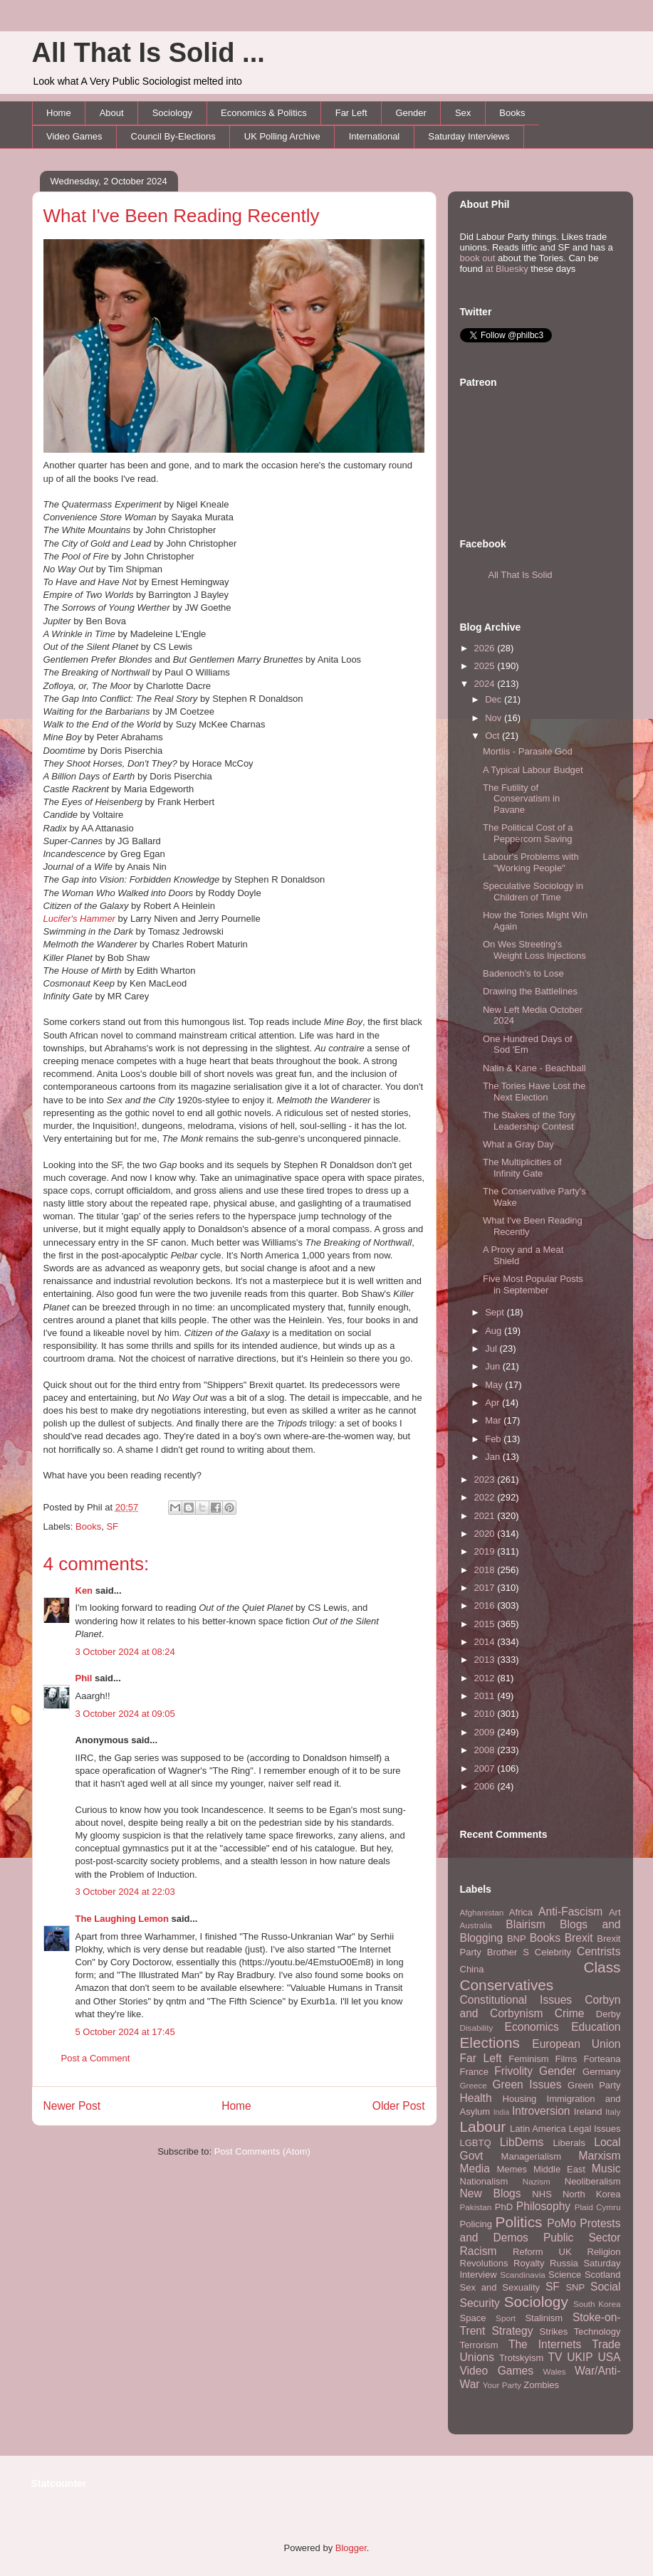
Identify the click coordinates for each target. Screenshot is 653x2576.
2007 (486, 1768)
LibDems (522, 2142)
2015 (486, 1624)
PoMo (561, 2223)
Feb (494, 1439)
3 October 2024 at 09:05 (125, 1713)
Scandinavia (522, 2274)
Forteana (601, 2059)
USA (608, 2357)
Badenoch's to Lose (523, 973)
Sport (506, 2318)
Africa (521, 1912)
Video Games (74, 136)
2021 (486, 1515)
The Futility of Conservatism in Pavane (521, 798)
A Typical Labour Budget (533, 769)
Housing (520, 2098)
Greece (473, 2085)
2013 (486, 1659)
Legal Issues (594, 2128)
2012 (486, 1678)
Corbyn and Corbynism (540, 2006)
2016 (486, 1605)
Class (601, 1967)
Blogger (351, 2548)
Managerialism (531, 2156)
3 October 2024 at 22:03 (125, 1891)
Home (58, 112)
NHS (541, 2194)
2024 (486, 683)
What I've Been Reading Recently (181, 215)
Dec (494, 699)
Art (615, 1912)
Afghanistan (482, 1912)
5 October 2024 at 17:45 (125, 2031)
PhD (504, 2207)
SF (112, 1526)
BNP (516, 1938)
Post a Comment (95, 2058)
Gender (411, 112)
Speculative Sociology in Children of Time (533, 891)
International (374, 136)
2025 (486, 666)
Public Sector (582, 2237)
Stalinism (544, 2318)
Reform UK (542, 2251)
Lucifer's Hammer (79, 918)
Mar (494, 1420)
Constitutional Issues (516, 2000)
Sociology (172, 112)
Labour (483, 2126)
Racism (478, 2251)
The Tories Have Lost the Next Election (534, 1092)
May (495, 1384)
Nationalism (484, 2181)
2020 (486, 1533)
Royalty (528, 2263)
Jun (494, 1366)
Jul (492, 1348)
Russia (564, 2263)
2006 (486, 1786)
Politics (519, 2222)
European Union (576, 2044)
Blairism (525, 1924)
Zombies (541, 2385)
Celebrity (553, 1952)
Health (476, 2098)
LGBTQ (475, 2143)
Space (473, 2318)
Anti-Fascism (570, 1911)
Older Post (398, 2106)
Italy (612, 2111)
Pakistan (476, 2207)
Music (606, 2168)
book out (478, 258)
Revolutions (484, 2263)
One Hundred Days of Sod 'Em (528, 1045)
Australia (476, 1925)
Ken (84, 1590)
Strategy (512, 2331)
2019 (486, 1551)
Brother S (508, 1952)
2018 (486, 1570)
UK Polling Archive (282, 136)
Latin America (538, 2128)
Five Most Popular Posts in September (533, 1284)
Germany (601, 2071)
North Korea (592, 2194)
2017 (486, 1587)
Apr (493, 1402)
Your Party (502, 2385)
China (472, 1969)
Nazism (536, 2181)
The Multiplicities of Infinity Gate (522, 1168)
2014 (486, 1641)
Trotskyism (521, 2357)
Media (475, 2168)
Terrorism (479, 2345)
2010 (486, 1713)
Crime (570, 2013)
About (112, 112)
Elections (490, 2042)
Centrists (599, 1951)
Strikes (554, 2331)
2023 (486, 1479)
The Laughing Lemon (122, 1918)
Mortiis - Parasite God (528, 751)
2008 (486, 1750)
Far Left (351, 112)
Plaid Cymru (598, 2207)
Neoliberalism (593, 2181)
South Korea (596, 2303)
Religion (604, 2251)
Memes (511, 2169)
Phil (84, 1678)
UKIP (579, 2357)
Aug (494, 1330)
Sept (495, 1312)
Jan (494, 1456)
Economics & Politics (264, 112)
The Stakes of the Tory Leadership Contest (529, 1121)
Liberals (569, 2143)
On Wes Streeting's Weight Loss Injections (534, 950)
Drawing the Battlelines (530, 991)
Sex (463, 112)
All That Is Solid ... (148, 53)
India (501, 2112)
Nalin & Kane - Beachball (534, 1068)
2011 (486, 1696)
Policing (476, 2224)
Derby (608, 2014)
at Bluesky (507, 268)
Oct (493, 735)
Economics (532, 2027)
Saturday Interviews (468, 136)
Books (512, 112)
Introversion (541, 2111)
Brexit (579, 1938)
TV (555, 2357)
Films (566, 2059)
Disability (476, 2027)
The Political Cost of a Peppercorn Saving (528, 833)
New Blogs (490, 2193)
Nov (494, 718)
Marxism (600, 2156)
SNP (575, 2287)
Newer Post (72, 2106)
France (474, 2071)
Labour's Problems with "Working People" (531, 862)
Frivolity (513, 2071)
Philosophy (543, 2206)
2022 (486, 1497)
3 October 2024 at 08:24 (125, 1651)
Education (595, 2027)
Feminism (528, 2059)
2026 (486, 648)
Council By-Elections (173, 136)
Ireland (588, 2111)
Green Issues (526, 2084)
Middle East (559, 2169)
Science (564, 2274)
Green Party (594, 2085)
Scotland (603, 2274)
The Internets (544, 2344)
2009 (486, 1732)
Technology (597, 2331)
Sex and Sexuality (500, 2287)
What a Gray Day (518, 1144)
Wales (554, 2371)
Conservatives (507, 1985)
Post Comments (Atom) (262, 2151)
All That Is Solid (521, 574)
